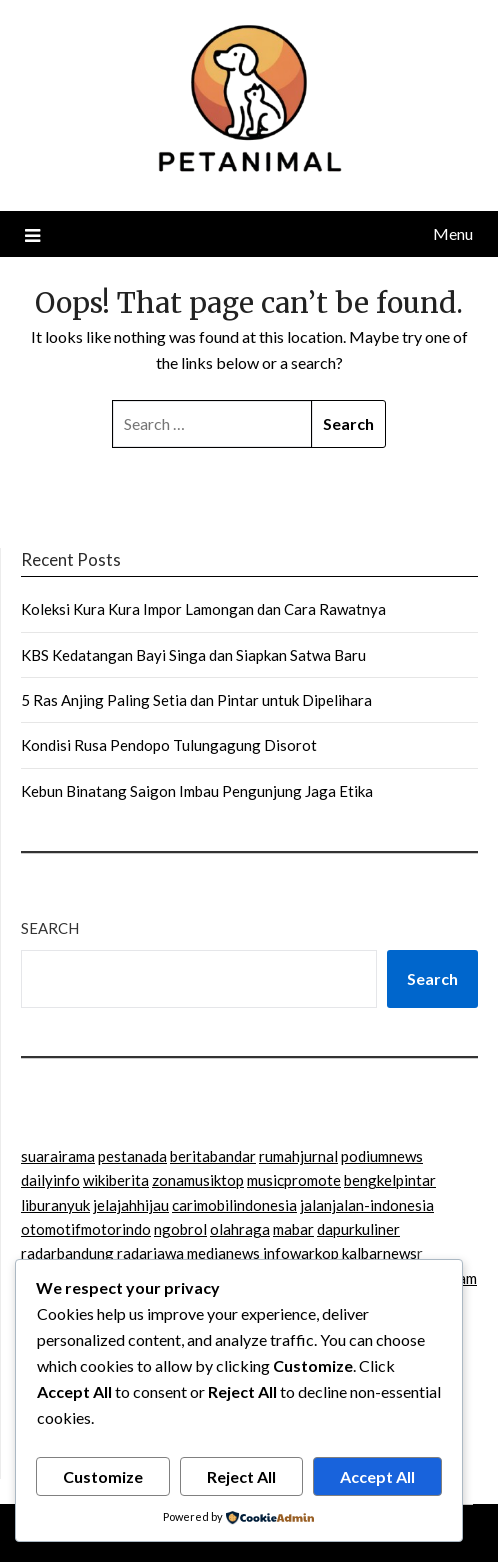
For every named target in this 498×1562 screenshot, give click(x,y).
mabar (293, 1229)
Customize (103, 1476)
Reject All (241, 1476)
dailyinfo (50, 1180)
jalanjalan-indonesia (367, 1205)
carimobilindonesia (234, 1205)
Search (50, 928)
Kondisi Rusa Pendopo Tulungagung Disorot (169, 745)
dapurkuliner (358, 1229)
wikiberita (116, 1180)
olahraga (240, 1229)
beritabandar (213, 1156)
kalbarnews (379, 1253)
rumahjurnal (298, 1156)
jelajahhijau (131, 1205)
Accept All (377, 1476)
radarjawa (150, 1253)
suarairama (58, 1156)
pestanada (132, 1156)
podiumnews (382, 1156)
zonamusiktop (198, 1180)
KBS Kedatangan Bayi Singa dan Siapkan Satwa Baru (193, 655)
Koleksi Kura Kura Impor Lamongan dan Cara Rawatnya (203, 609)
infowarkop (301, 1253)
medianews (223, 1253)
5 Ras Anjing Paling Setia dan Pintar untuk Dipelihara (196, 700)
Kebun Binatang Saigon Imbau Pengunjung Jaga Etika (197, 791)
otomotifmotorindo (86, 1229)
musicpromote (294, 1180)
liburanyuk (55, 1205)
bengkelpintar (390, 1180)
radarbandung (67, 1253)
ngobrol (180, 1229)
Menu (453, 233)
